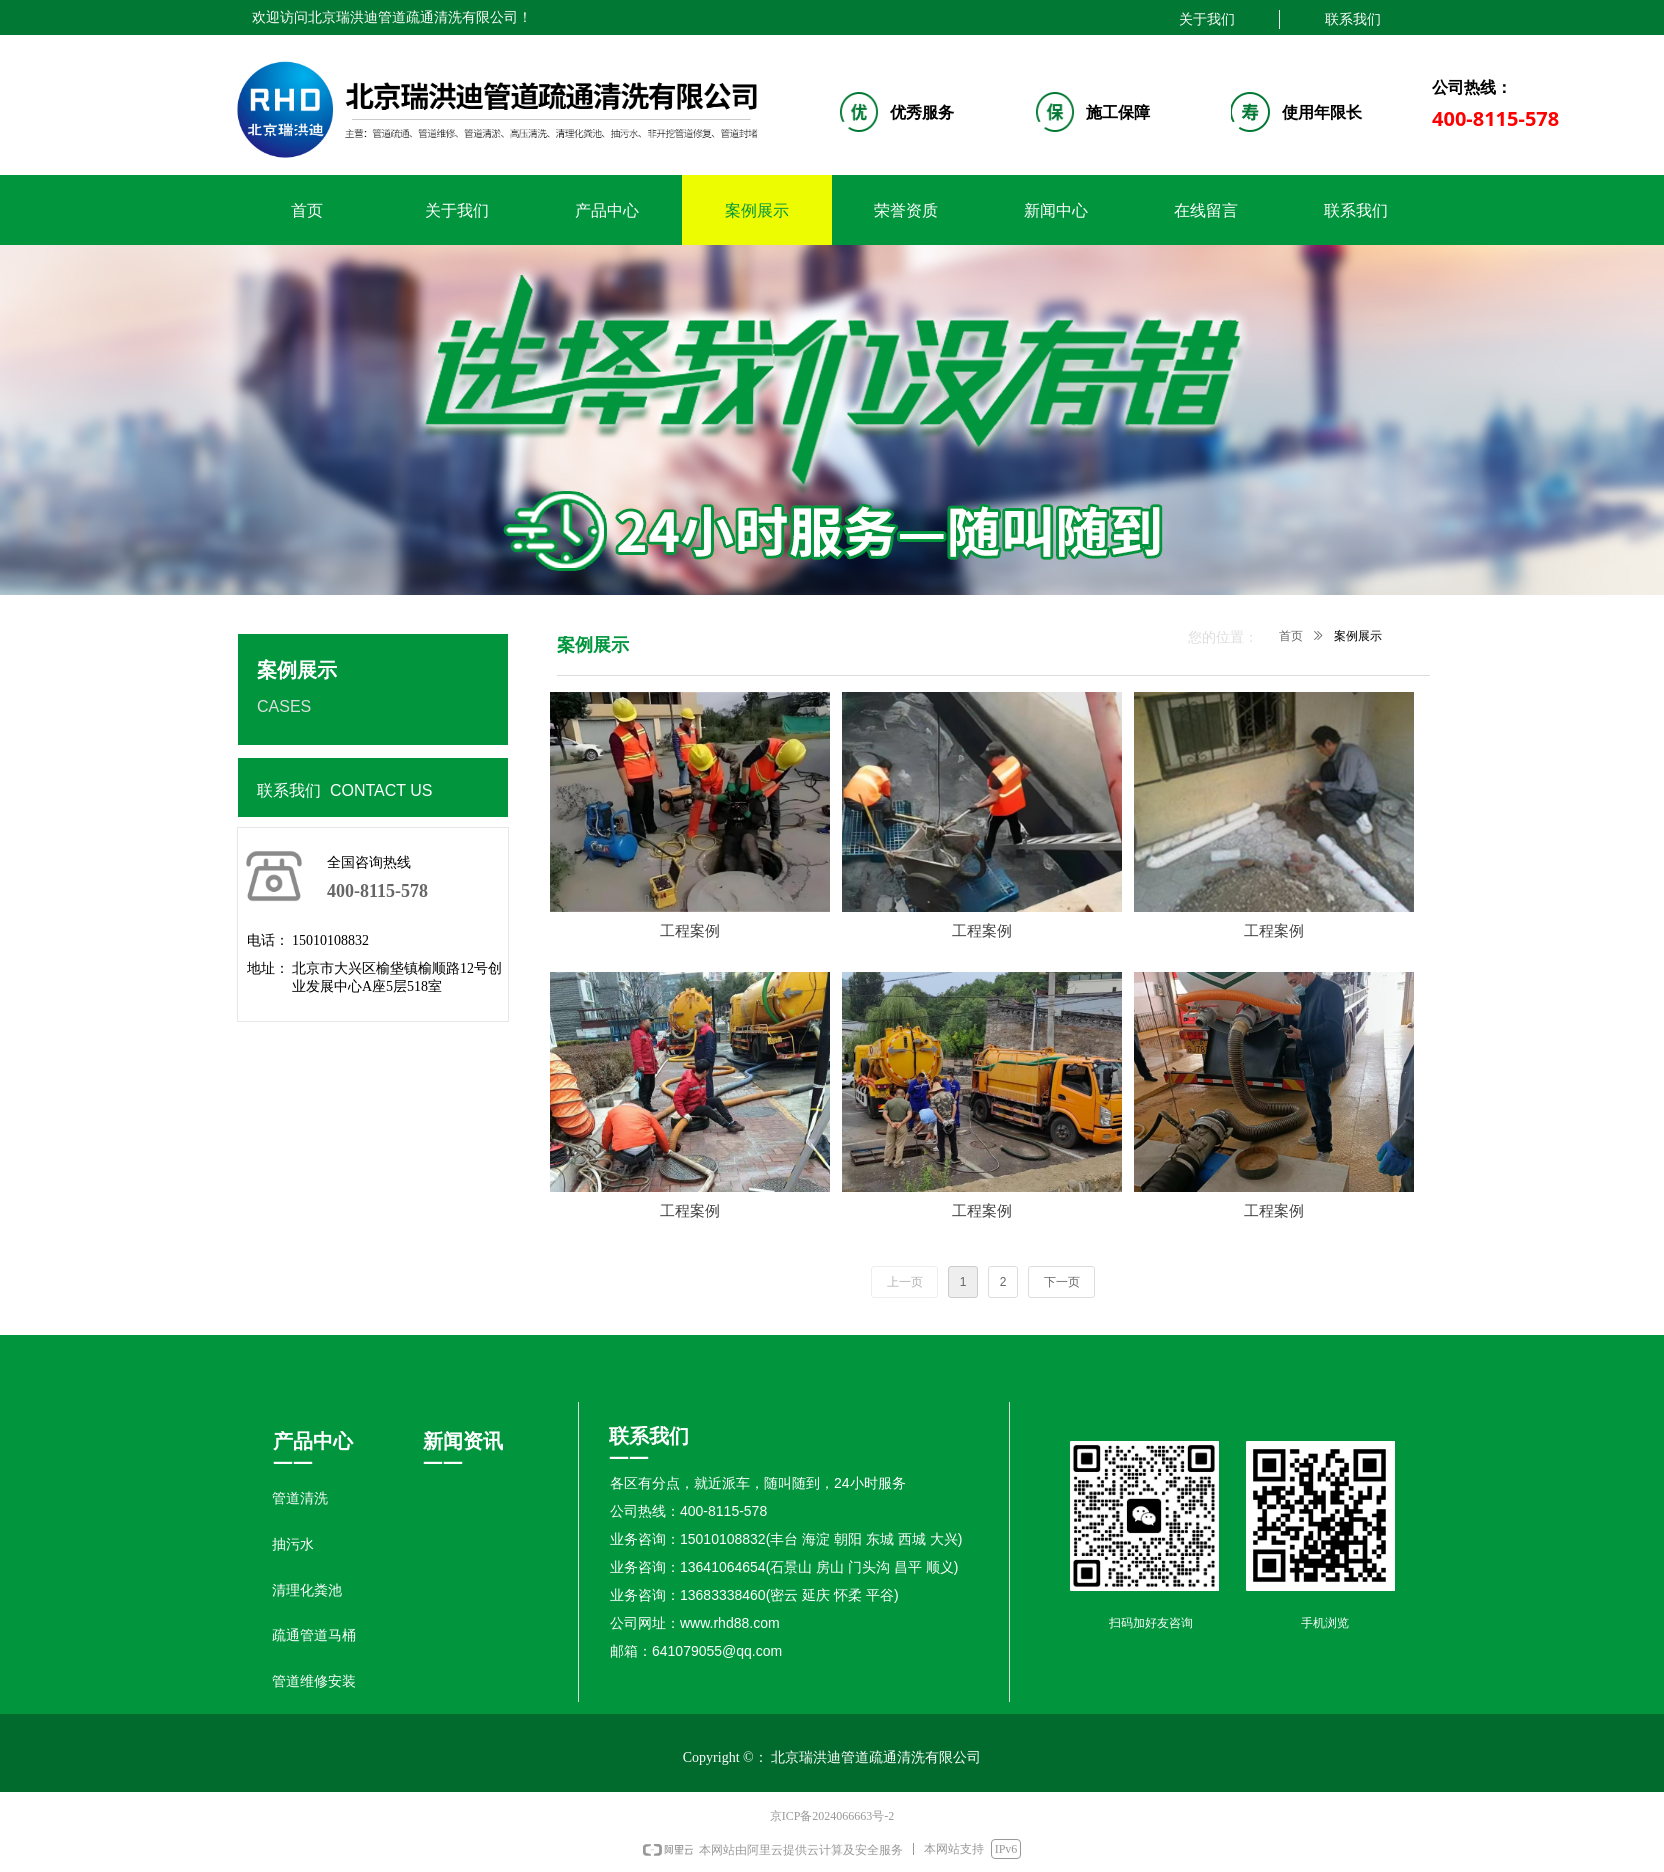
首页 (1291, 636)
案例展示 (1358, 636)
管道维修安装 (314, 1681)
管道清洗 (300, 1498)
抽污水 (293, 1544)
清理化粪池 (307, 1590)
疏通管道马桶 (314, 1635)
